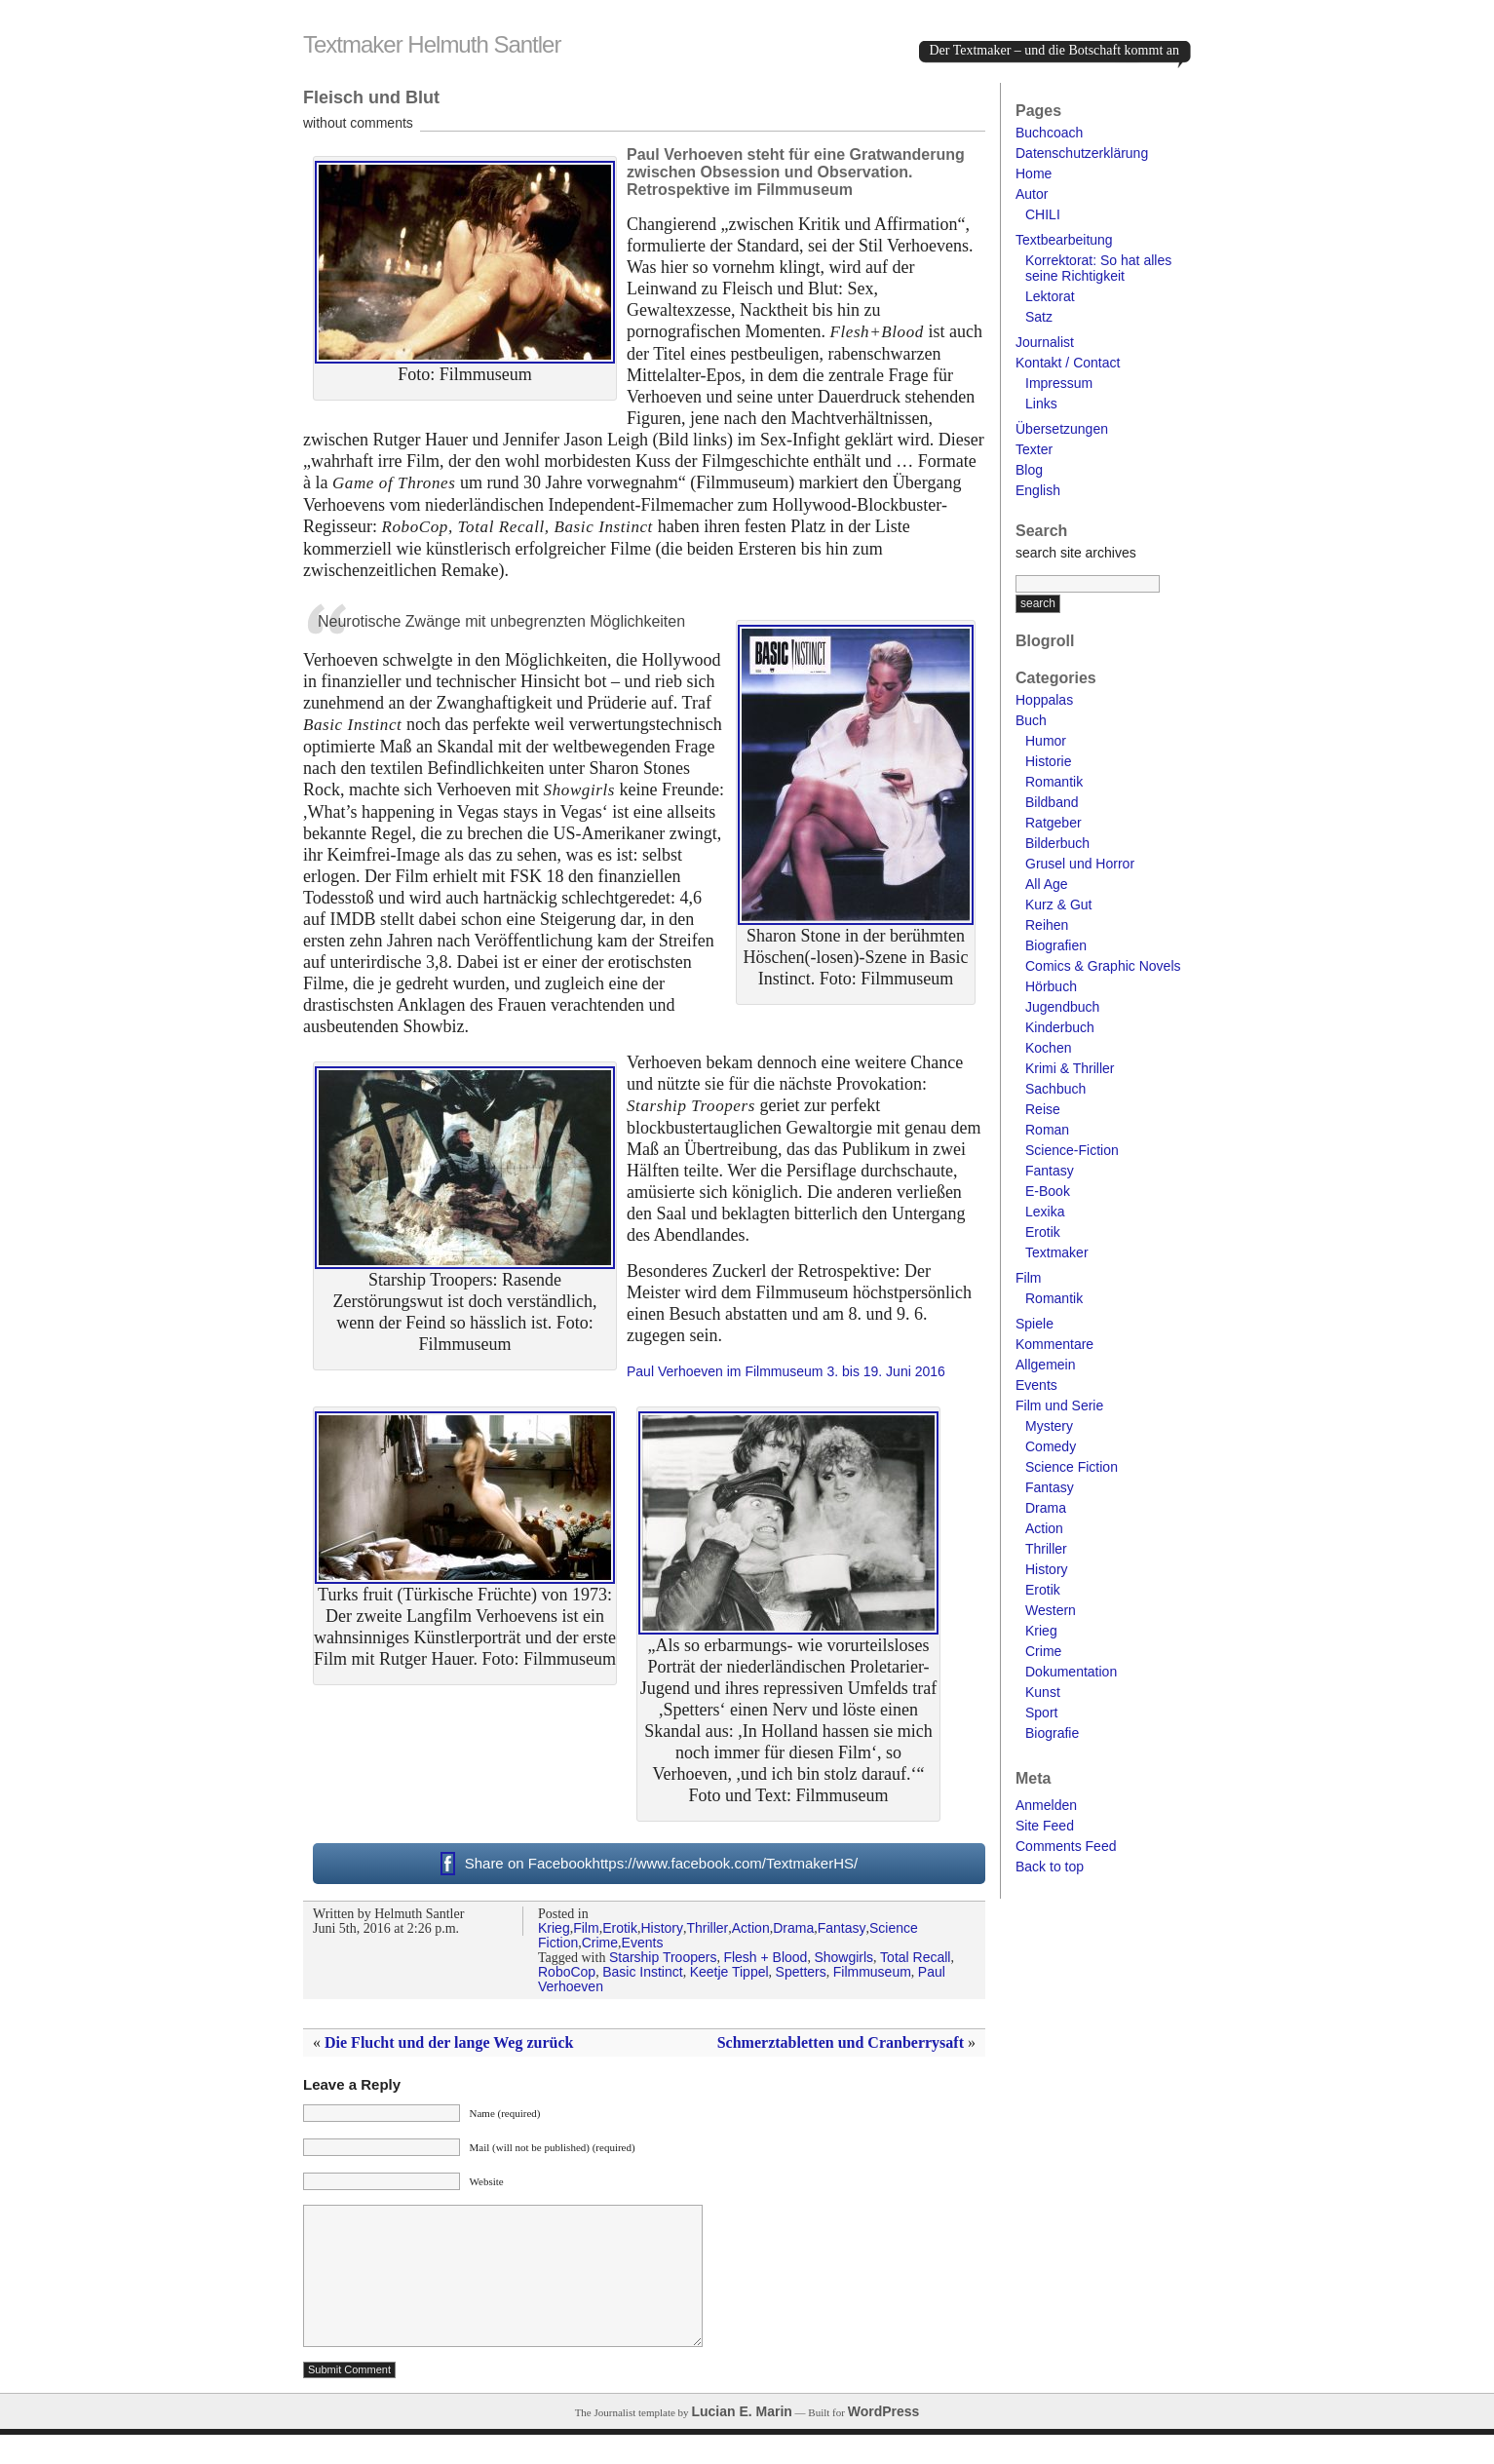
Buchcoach (1049, 132)
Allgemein (1045, 1364)
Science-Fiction (1072, 1150)
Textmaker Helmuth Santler (431, 44)
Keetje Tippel (729, 1972)
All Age (1046, 884)
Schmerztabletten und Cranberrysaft (840, 2042)
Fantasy (842, 1928)
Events (643, 1942)
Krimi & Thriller (1070, 1068)
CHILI (1042, 214)
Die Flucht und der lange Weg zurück (449, 2042)
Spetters (801, 1972)
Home (1033, 173)
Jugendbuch (1062, 1007)
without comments (358, 123)
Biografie (1052, 1733)
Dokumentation (1071, 1671)
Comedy (1050, 1446)
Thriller (707, 1928)
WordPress (884, 2440)
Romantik (1054, 781)
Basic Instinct (642, 1972)
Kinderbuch (1059, 1027)
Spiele (1034, 1323)
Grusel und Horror (1079, 863)
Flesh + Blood (765, 1957)
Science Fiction (1071, 1467)
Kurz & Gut (1058, 904)
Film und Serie (1059, 1405)
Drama (793, 1928)
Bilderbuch (1057, 843)
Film (585, 1928)
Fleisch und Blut (371, 97)
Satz (1039, 317)
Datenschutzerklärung (1081, 153)
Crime (600, 1942)
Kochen (1048, 1048)
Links (1041, 403)
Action (751, 1928)
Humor (1045, 741)
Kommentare (1054, 1344)
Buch (1031, 720)
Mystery (1049, 1426)
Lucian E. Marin (741, 2440)
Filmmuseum (872, 1972)
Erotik (619, 1928)
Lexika (1044, 1211)
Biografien (1056, 945)
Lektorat (1050, 296)
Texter (1034, 449)
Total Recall (915, 1957)
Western (1050, 1610)
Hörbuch (1051, 986)
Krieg (554, 1928)
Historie (1048, 761)
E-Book (1047, 1191)
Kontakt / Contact (1067, 362)
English (1037, 490)
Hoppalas (1044, 700)
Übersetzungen (1061, 429)
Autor (1031, 194)
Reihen (1046, 925)
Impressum (1058, 383)
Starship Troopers (663, 1957)
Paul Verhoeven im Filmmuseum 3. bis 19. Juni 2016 (786, 1371)
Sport (1041, 1712)
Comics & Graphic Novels (1103, 966)
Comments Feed (1065, 1846)
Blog (1029, 470)
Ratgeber (1053, 822)
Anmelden (1046, 1805)
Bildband (1052, 802)
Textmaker (1057, 1252)
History (661, 1928)
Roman (1047, 1129)
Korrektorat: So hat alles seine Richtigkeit (1098, 268)
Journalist (1044, 342)
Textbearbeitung (1064, 240)
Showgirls (843, 1957)
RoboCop (566, 1972)
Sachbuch (1055, 1089)
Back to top (1049, 1866)
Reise (1042, 1109)
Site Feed (1044, 1825)
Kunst (1042, 1692)
